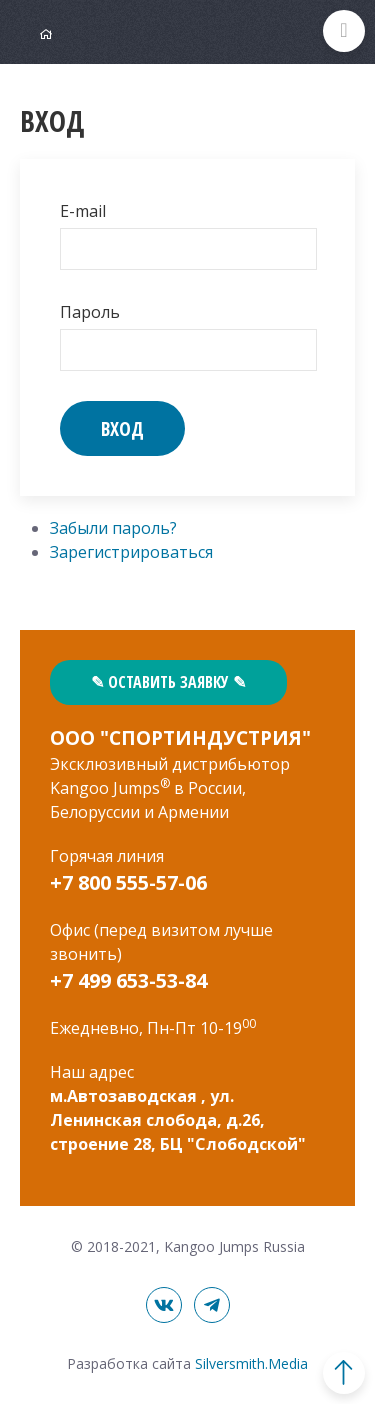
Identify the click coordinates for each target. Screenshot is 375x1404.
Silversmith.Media (251, 1363)
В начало (344, 1373)
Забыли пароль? (113, 528)
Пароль (90, 312)
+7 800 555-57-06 (128, 882)
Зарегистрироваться (131, 552)
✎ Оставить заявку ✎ (168, 682)
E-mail (83, 211)
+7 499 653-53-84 (128, 980)
